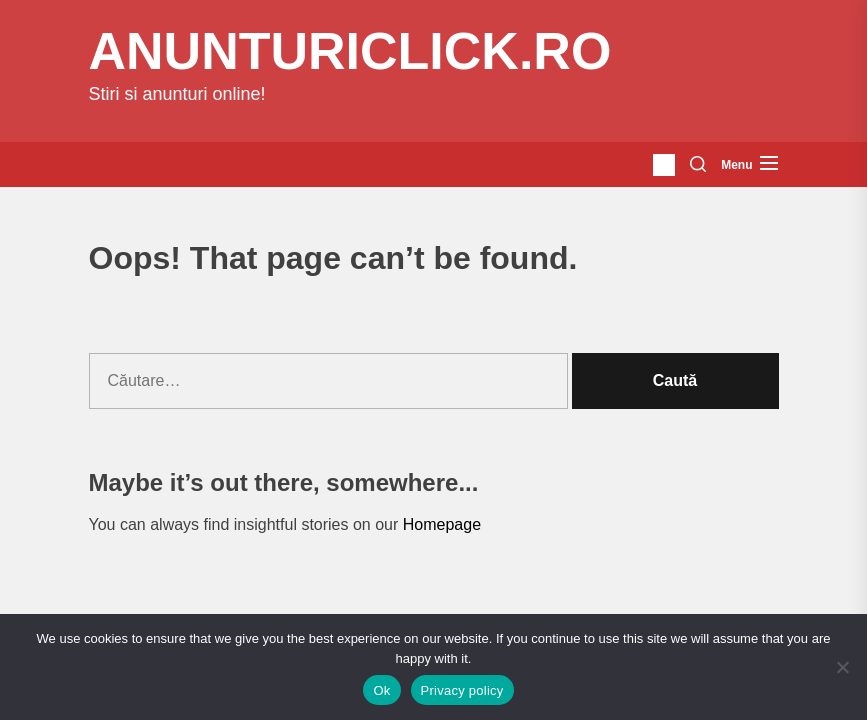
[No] (842, 667)
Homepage (442, 524)
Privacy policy (462, 690)
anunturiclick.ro (350, 51)
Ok (381, 690)
